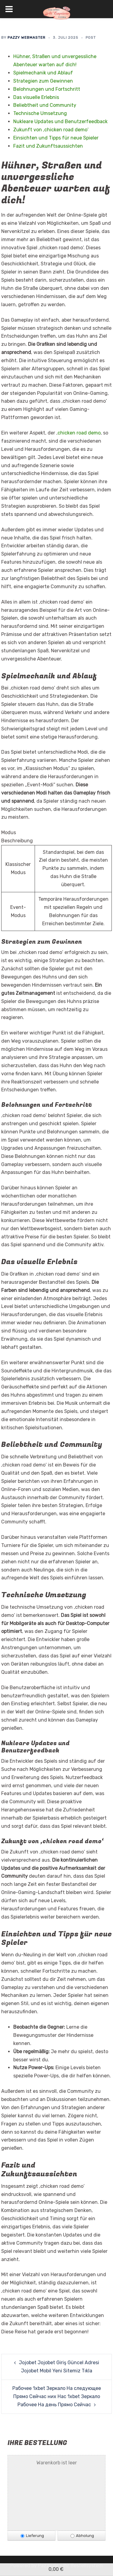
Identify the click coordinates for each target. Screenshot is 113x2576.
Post (91, 37)
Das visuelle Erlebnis (36, 97)
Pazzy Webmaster (27, 37)
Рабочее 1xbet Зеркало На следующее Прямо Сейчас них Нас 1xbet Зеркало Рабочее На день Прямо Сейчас (56, 2396)
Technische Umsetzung (40, 113)
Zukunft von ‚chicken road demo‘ (51, 130)
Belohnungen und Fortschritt (46, 89)
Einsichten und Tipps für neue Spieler (56, 138)
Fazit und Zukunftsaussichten (48, 146)
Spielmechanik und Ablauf (43, 73)
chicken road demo (79, 433)
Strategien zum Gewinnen (43, 81)
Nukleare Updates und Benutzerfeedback (60, 121)
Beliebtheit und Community (44, 105)
